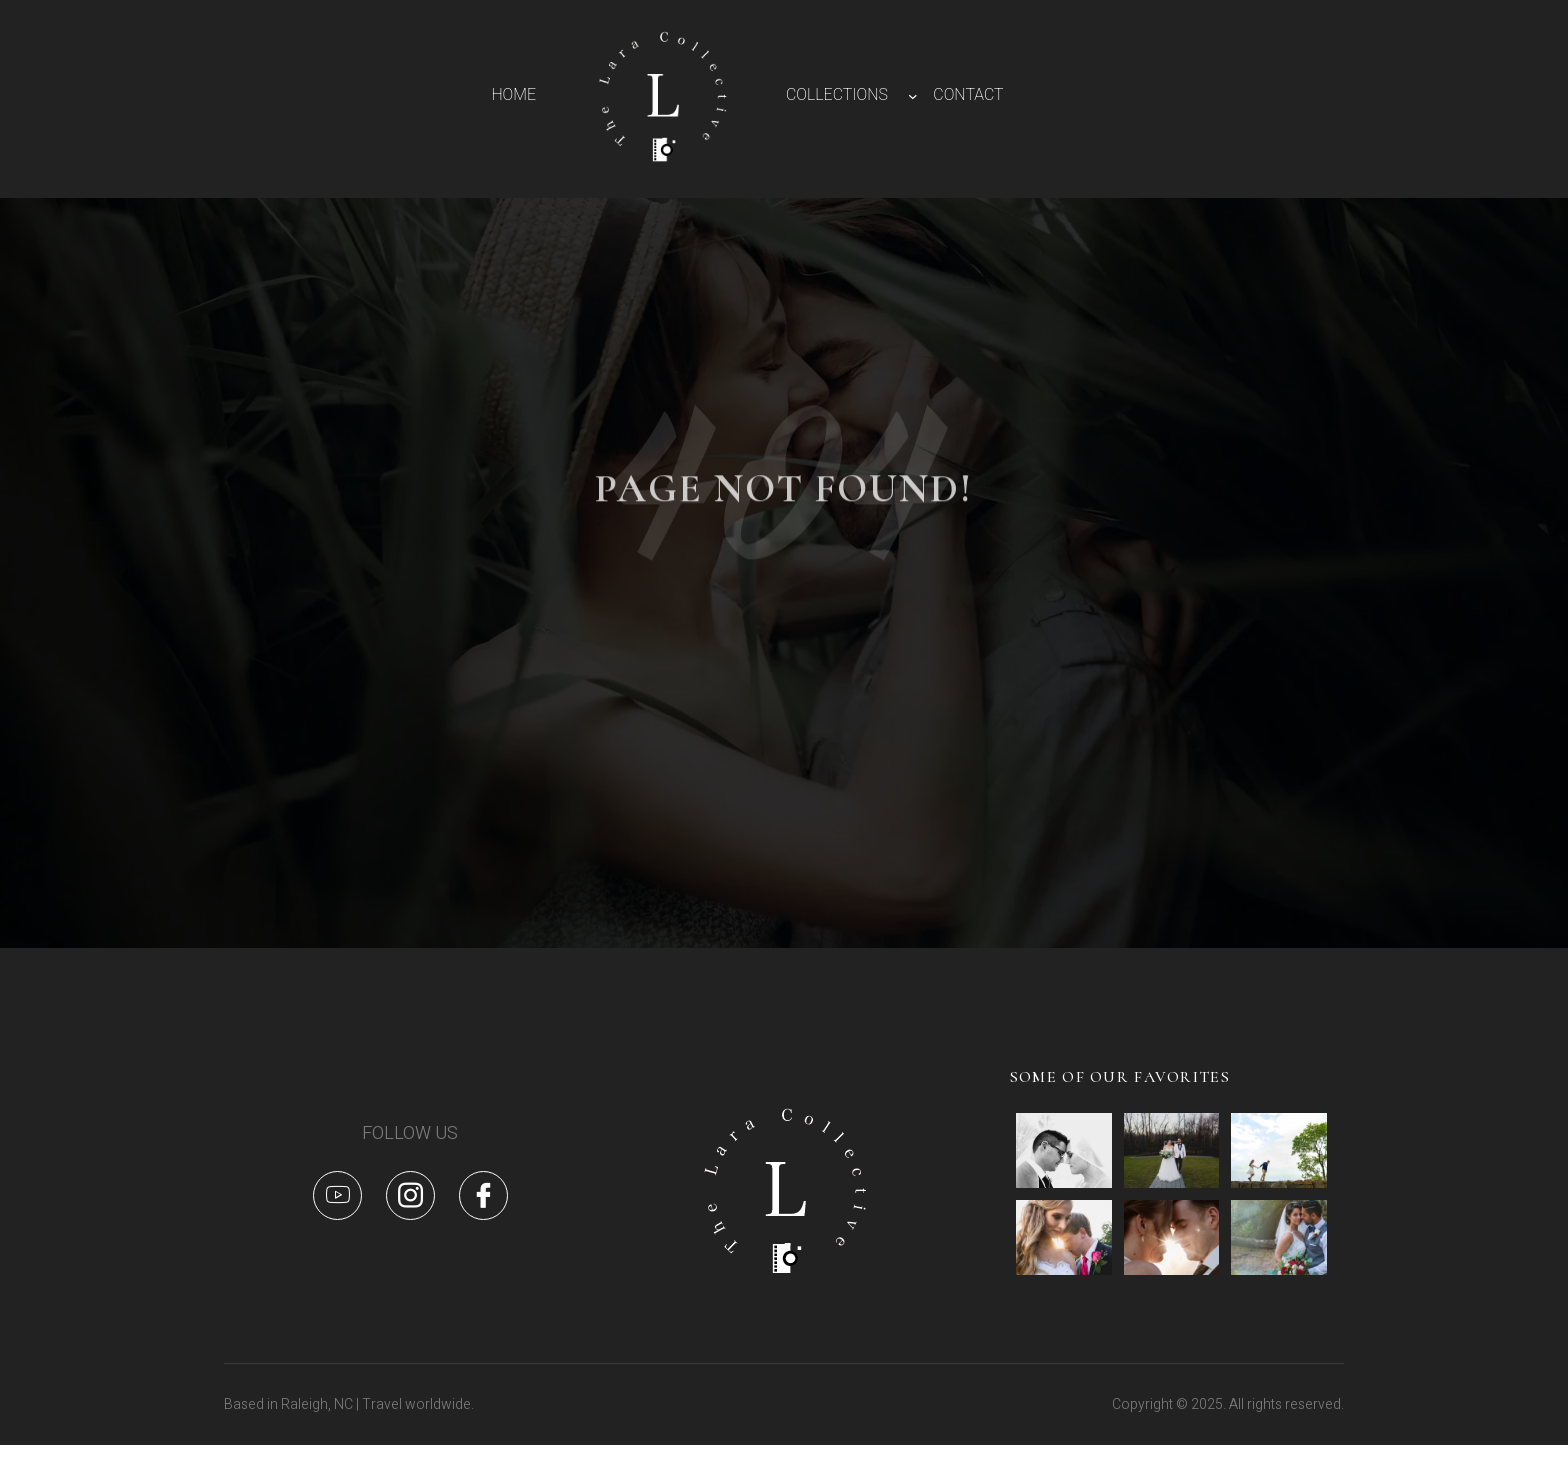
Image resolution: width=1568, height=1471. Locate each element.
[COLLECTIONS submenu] (913, 96)
